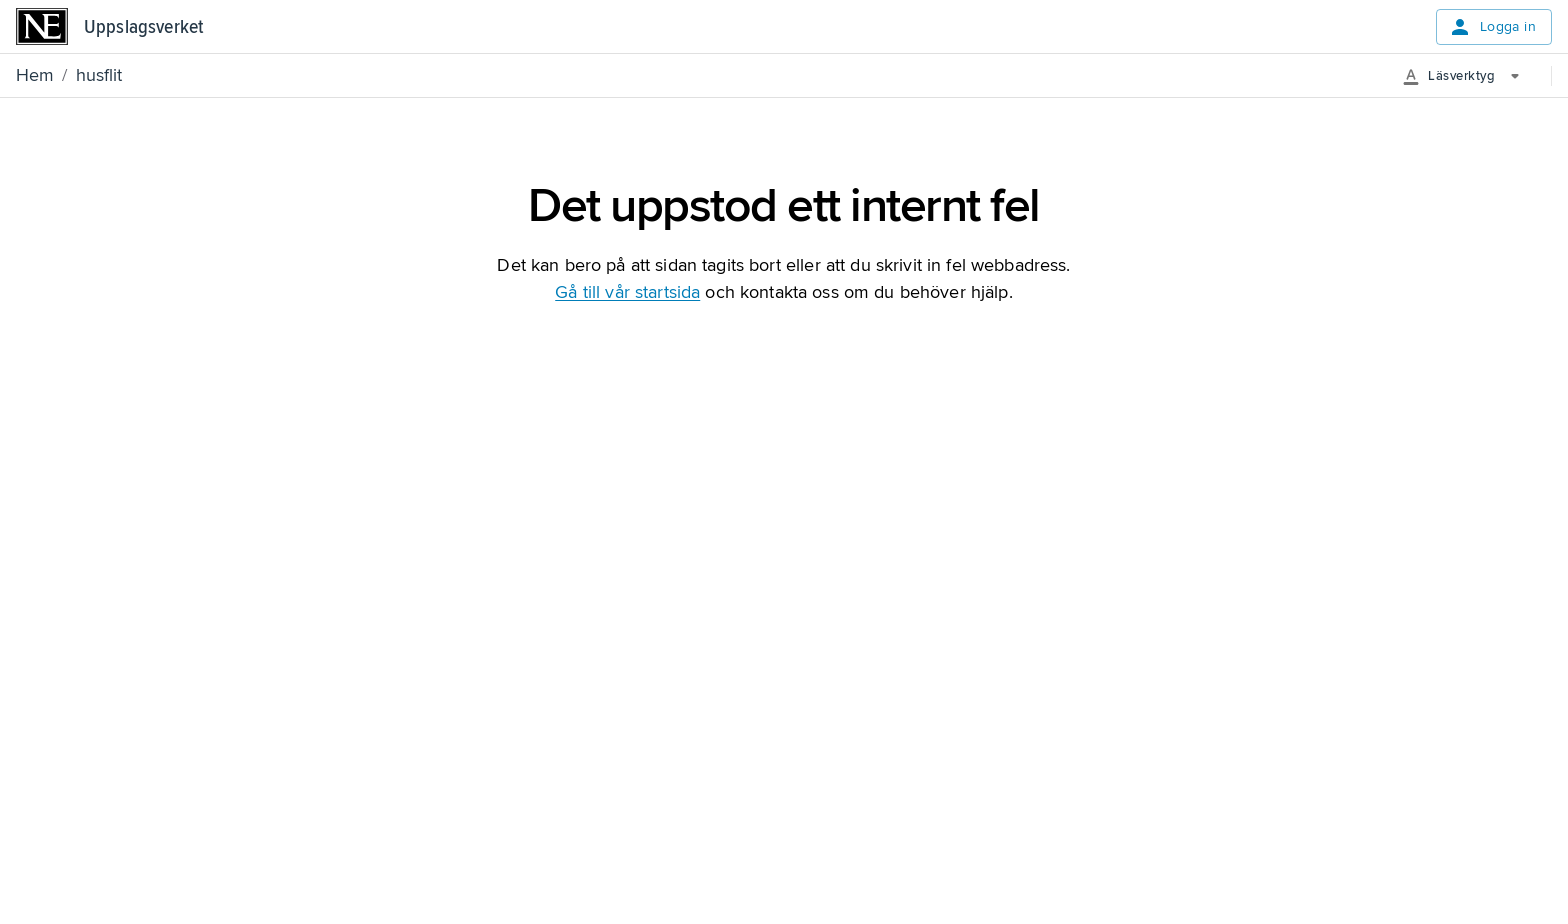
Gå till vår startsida (627, 292)
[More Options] (1468, 76)
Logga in (1492, 27)
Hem (35, 75)
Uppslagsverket (143, 27)
